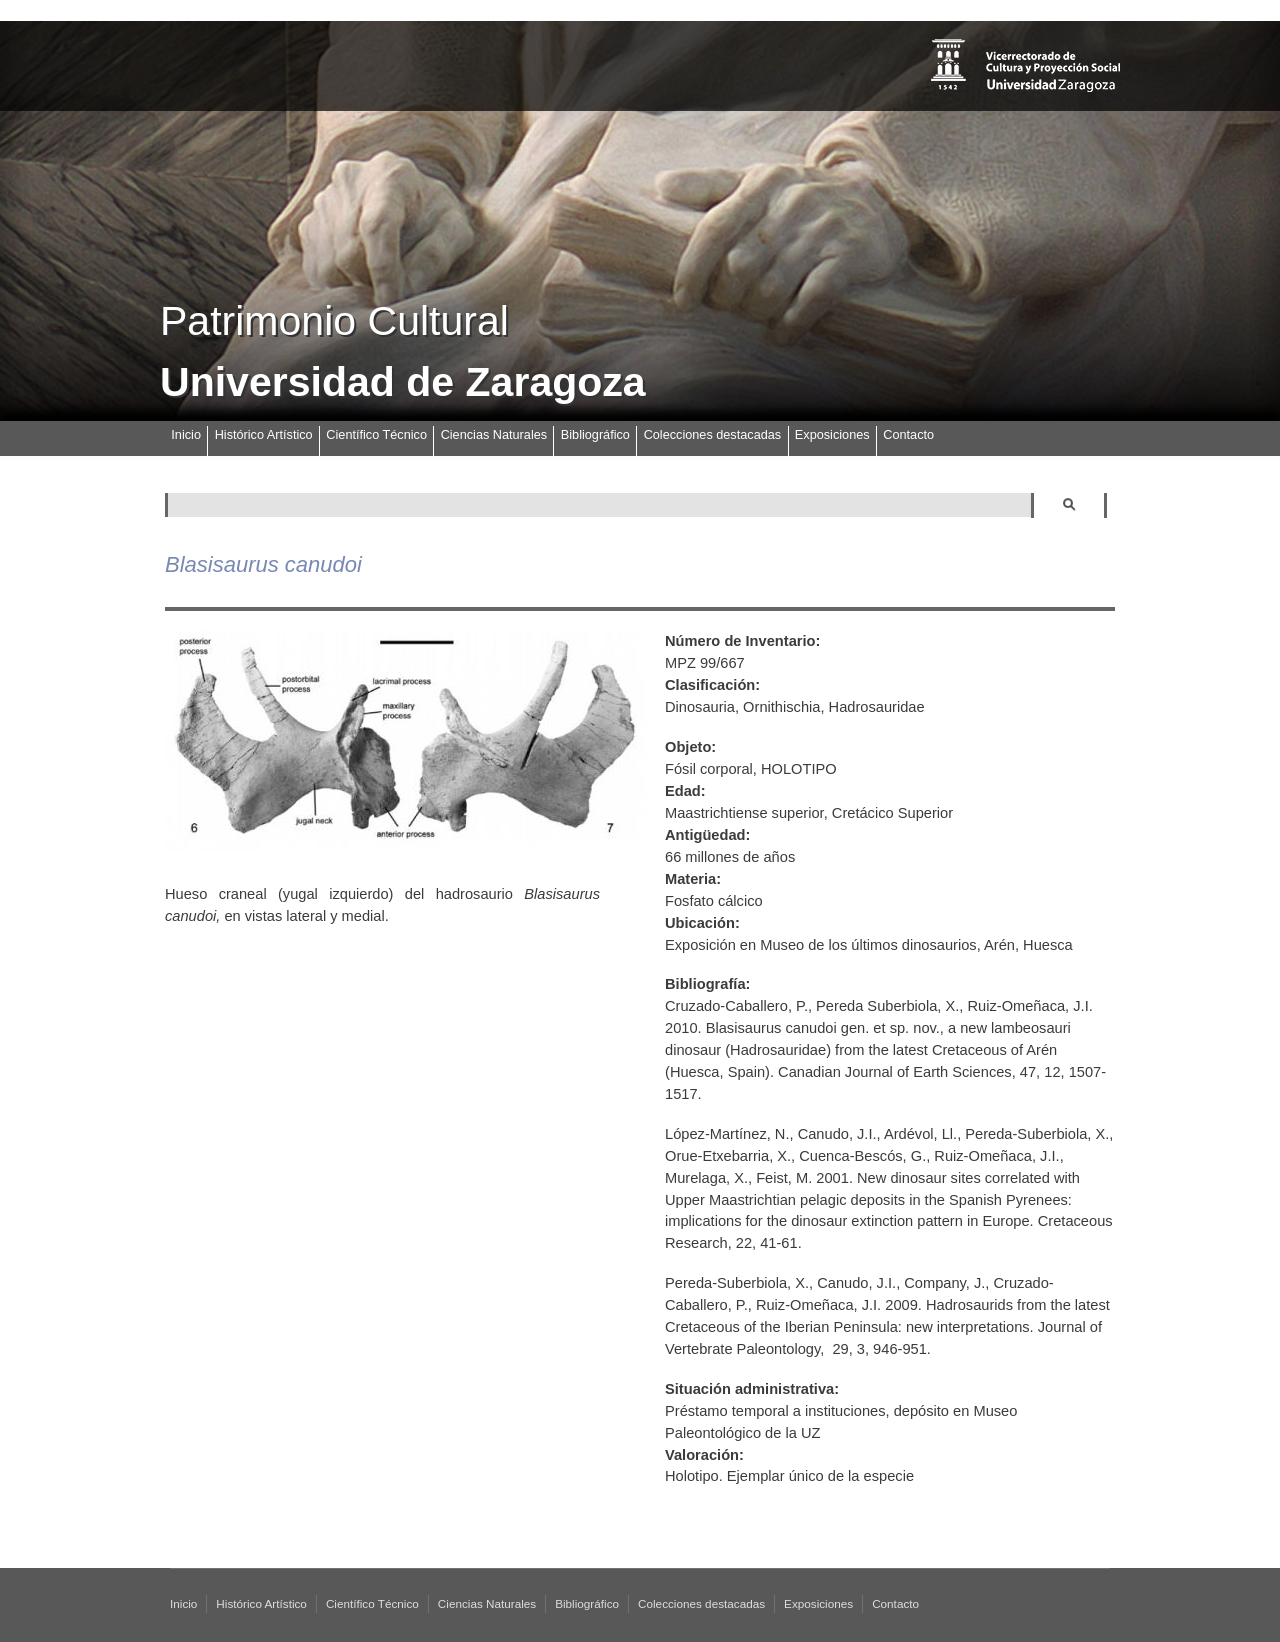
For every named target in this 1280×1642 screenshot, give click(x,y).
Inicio (186, 435)
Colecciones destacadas (713, 435)
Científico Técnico (376, 435)
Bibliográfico (595, 435)
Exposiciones (832, 435)
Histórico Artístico (264, 435)
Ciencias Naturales (494, 435)
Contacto (908, 435)
